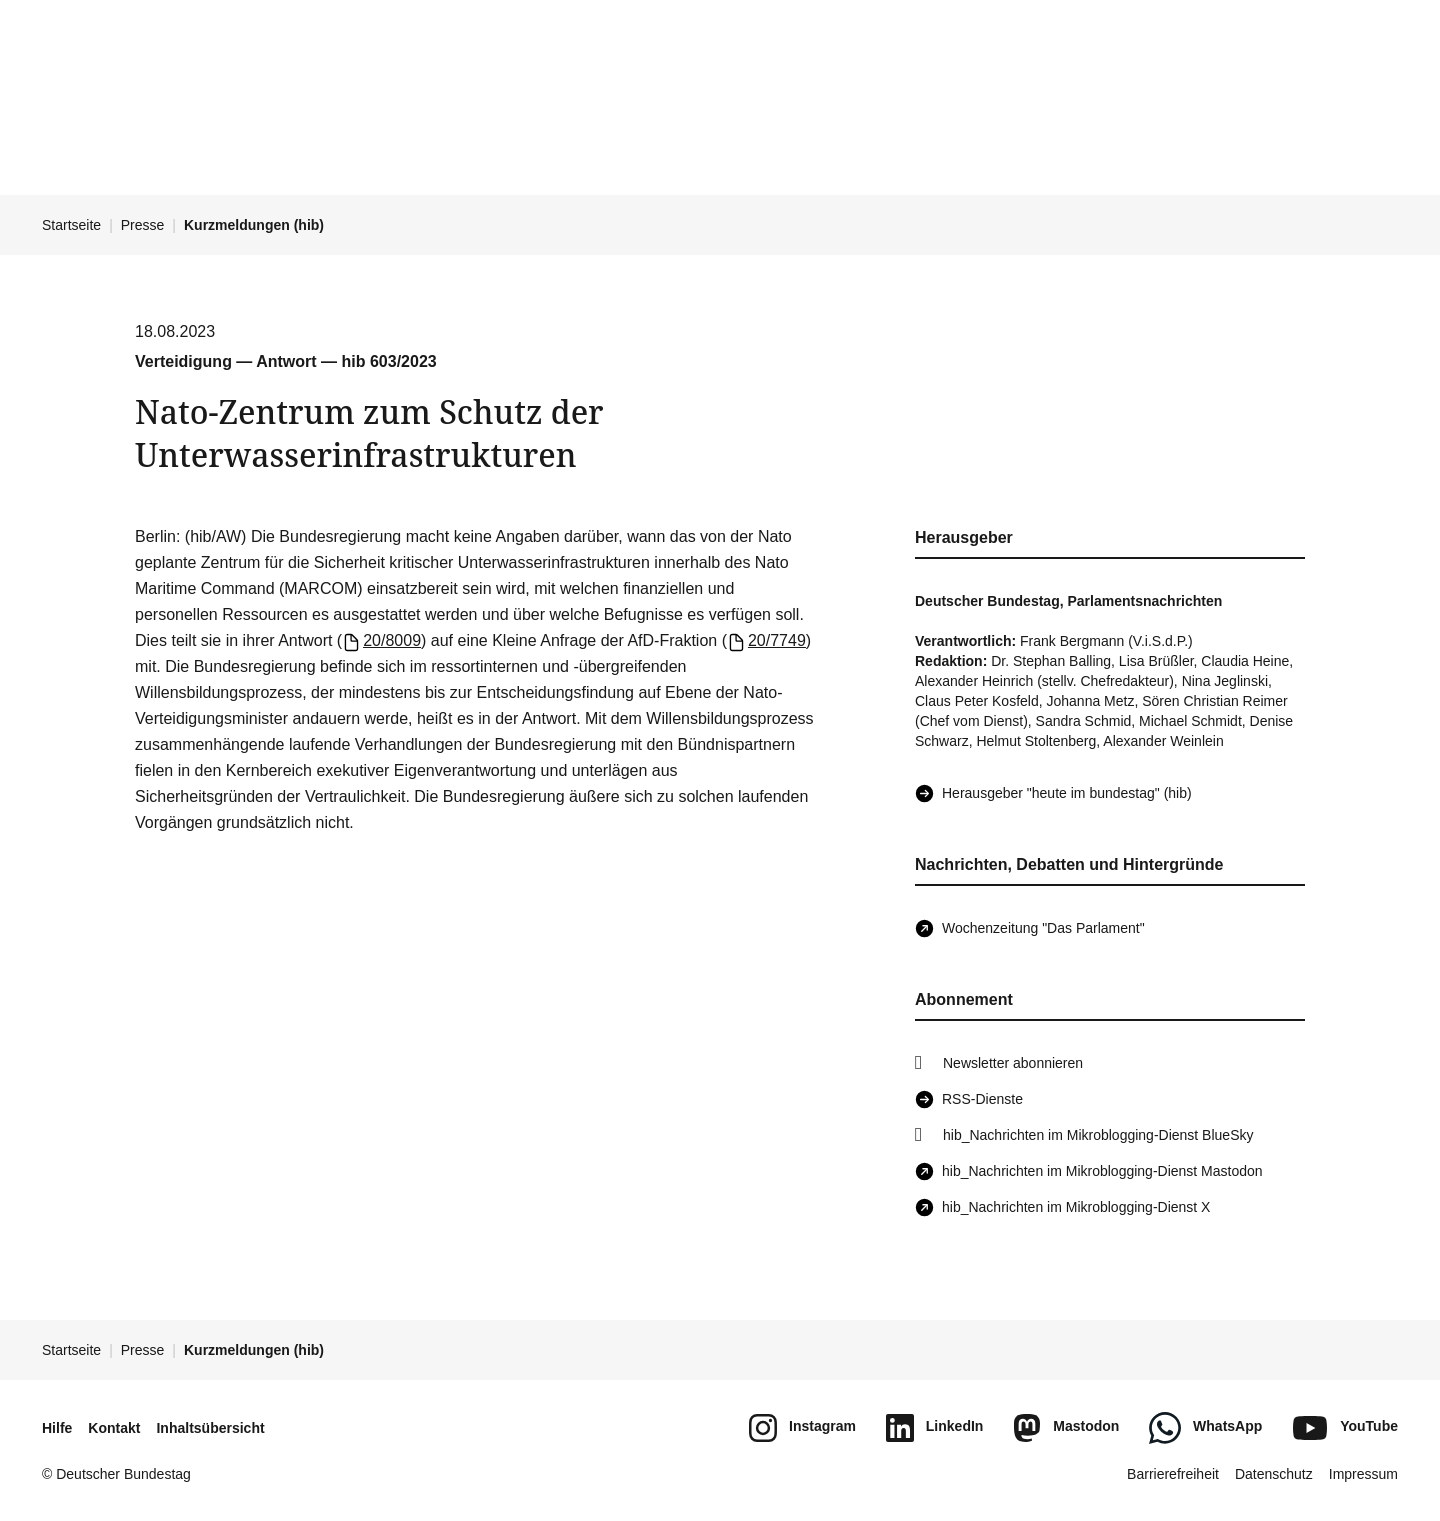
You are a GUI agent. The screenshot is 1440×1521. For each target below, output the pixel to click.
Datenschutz (1274, 1474)
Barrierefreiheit (1173, 1474)
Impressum (1363, 1474)
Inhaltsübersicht (210, 1428)
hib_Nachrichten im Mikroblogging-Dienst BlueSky (1098, 1135)
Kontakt (114, 1428)
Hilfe (57, 1428)
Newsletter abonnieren (1013, 1063)
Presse (143, 225)
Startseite (71, 225)
